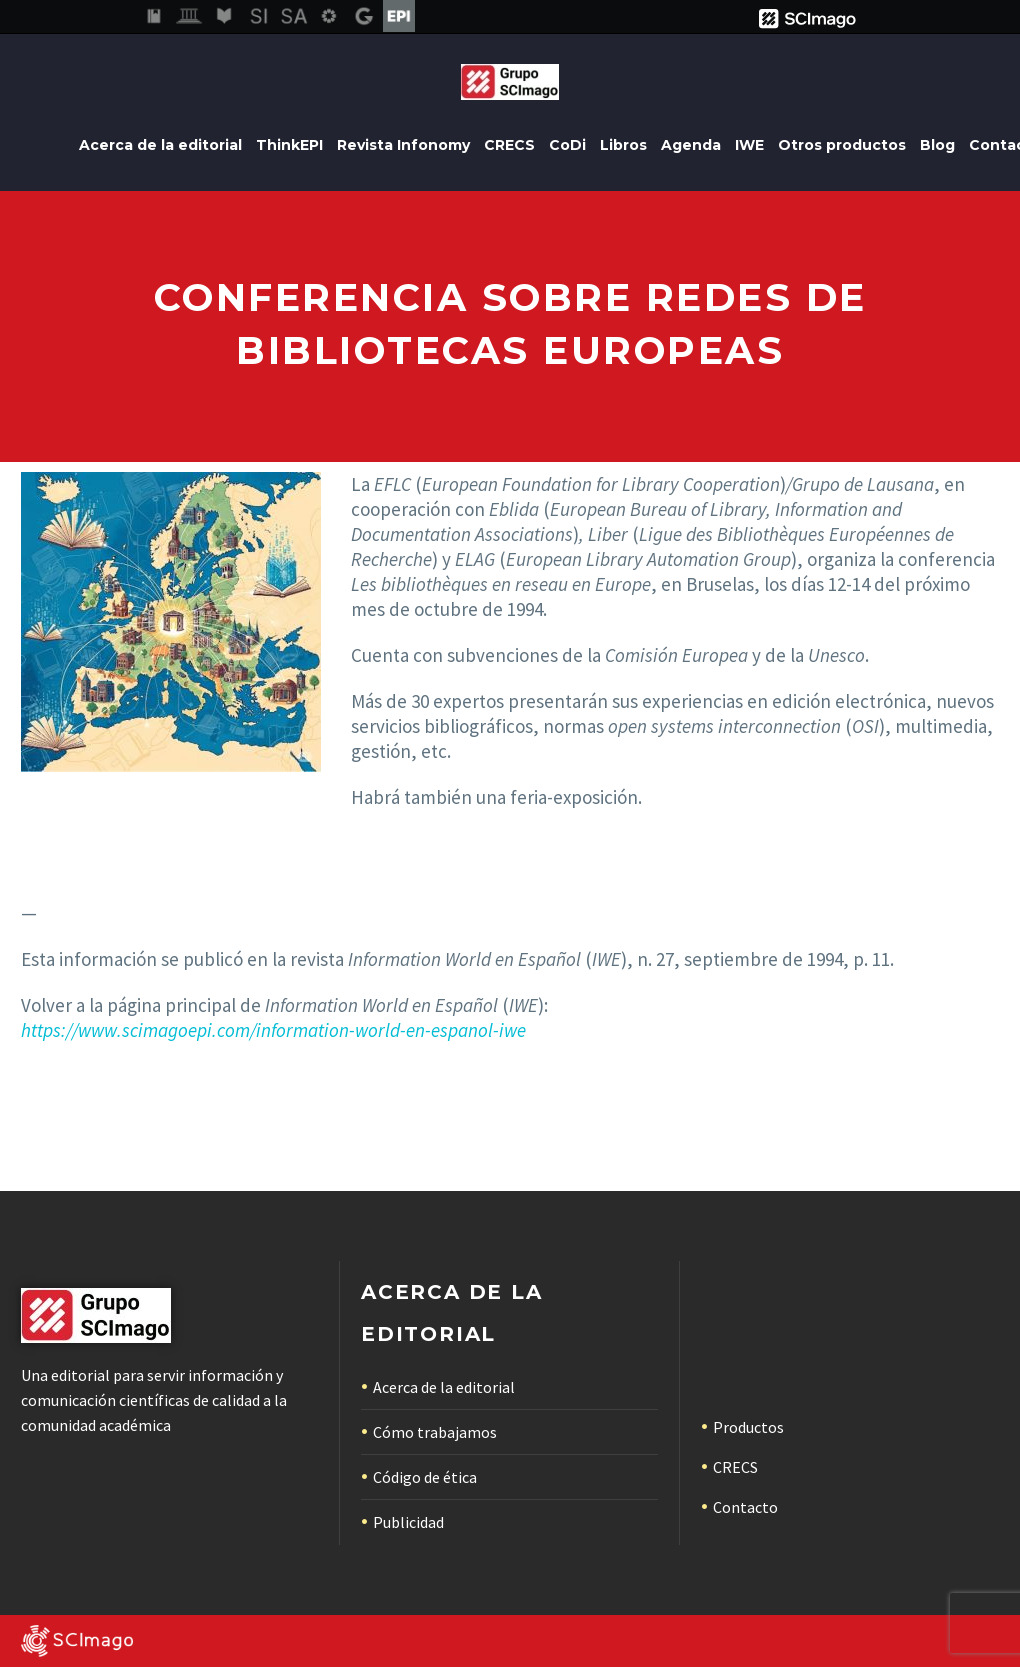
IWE (749, 145)
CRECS (509, 145)
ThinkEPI (289, 145)
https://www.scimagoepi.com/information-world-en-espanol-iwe (273, 1030)
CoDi (567, 145)
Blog (937, 145)
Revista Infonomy (403, 145)
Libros (623, 145)
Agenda (691, 145)
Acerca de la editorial (160, 145)
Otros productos (842, 145)
